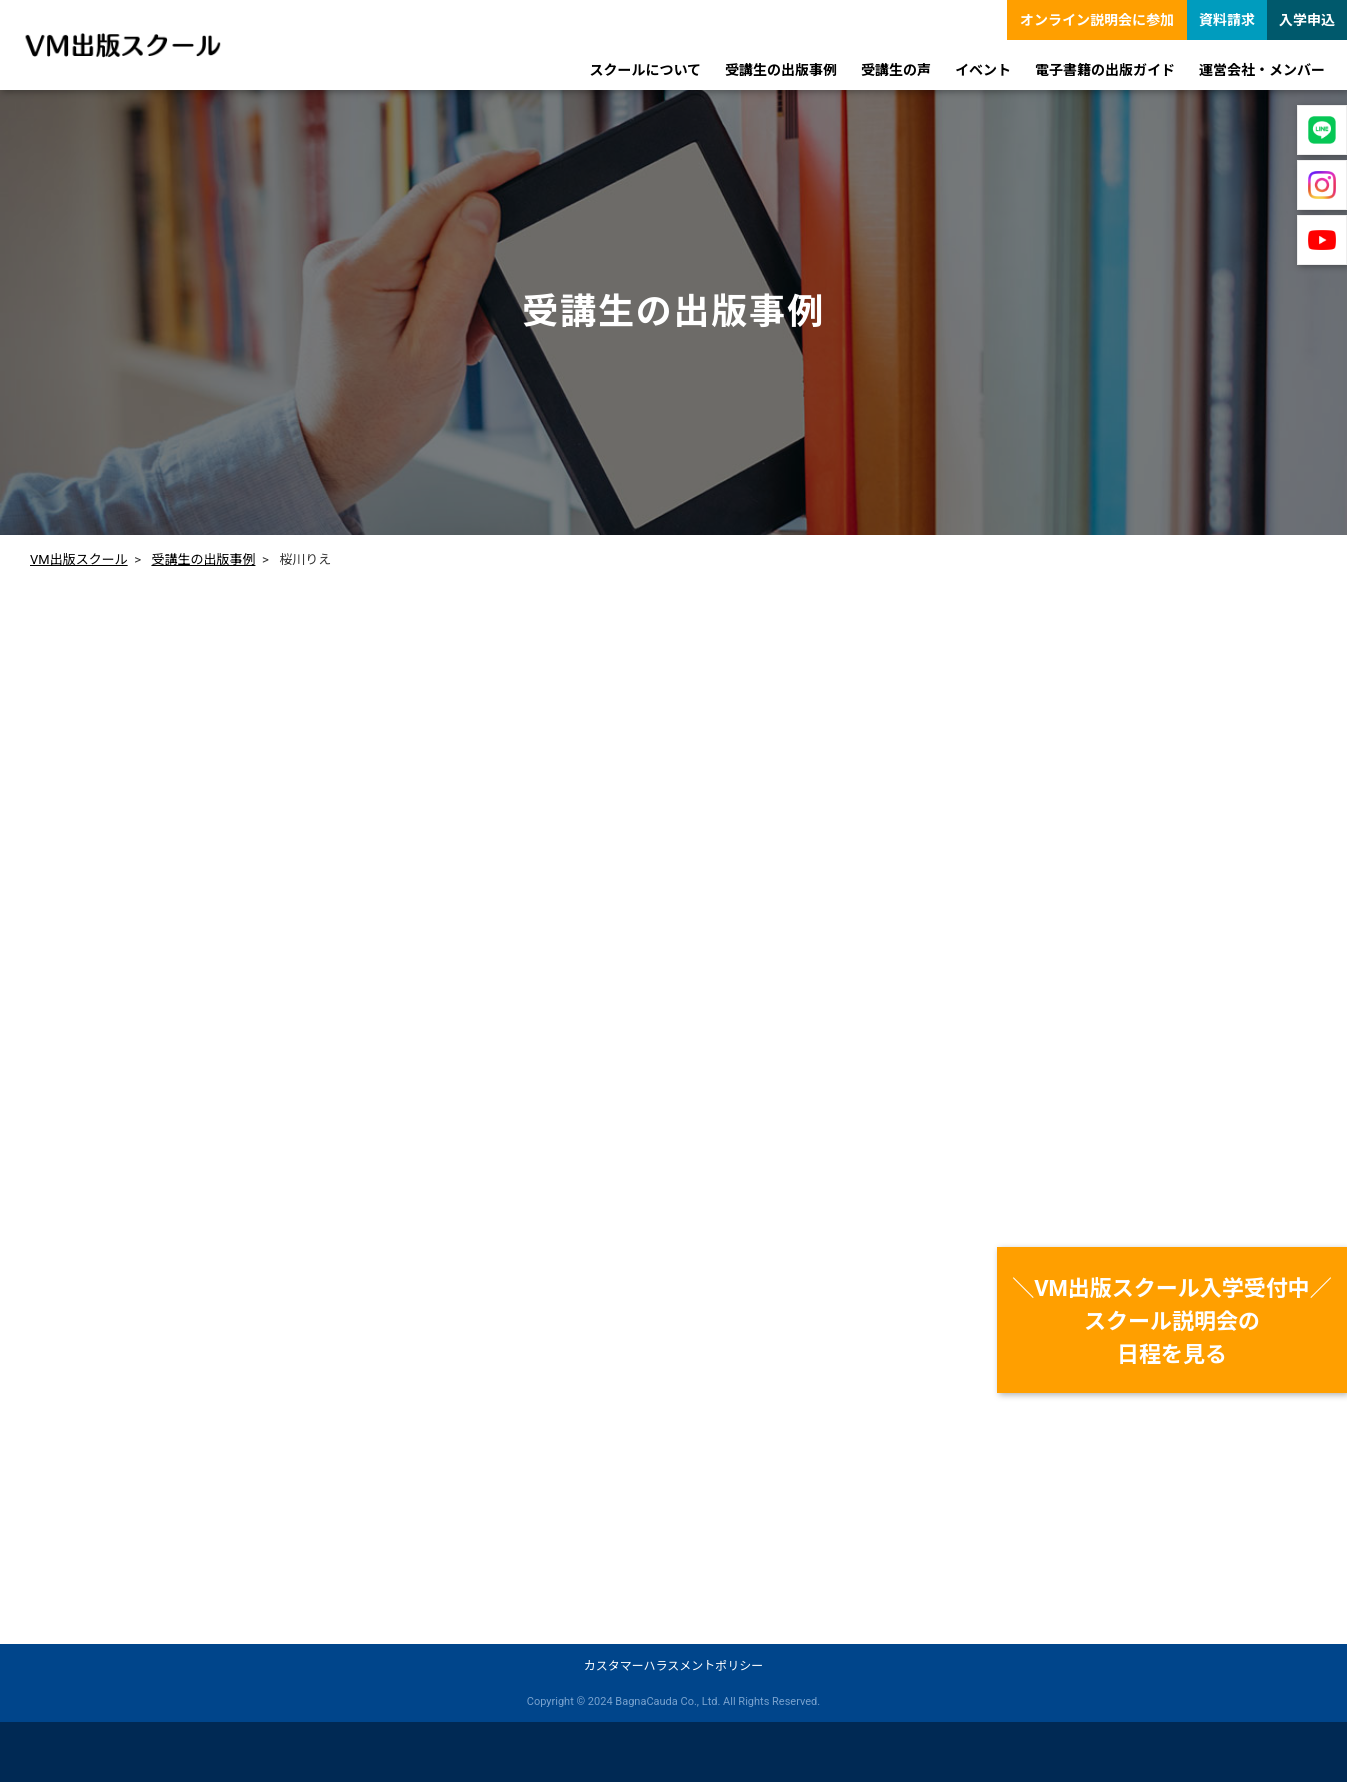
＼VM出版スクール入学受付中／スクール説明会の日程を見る (1172, 1321)
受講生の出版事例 (203, 559)
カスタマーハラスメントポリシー (674, 1666)
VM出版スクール (79, 559)
